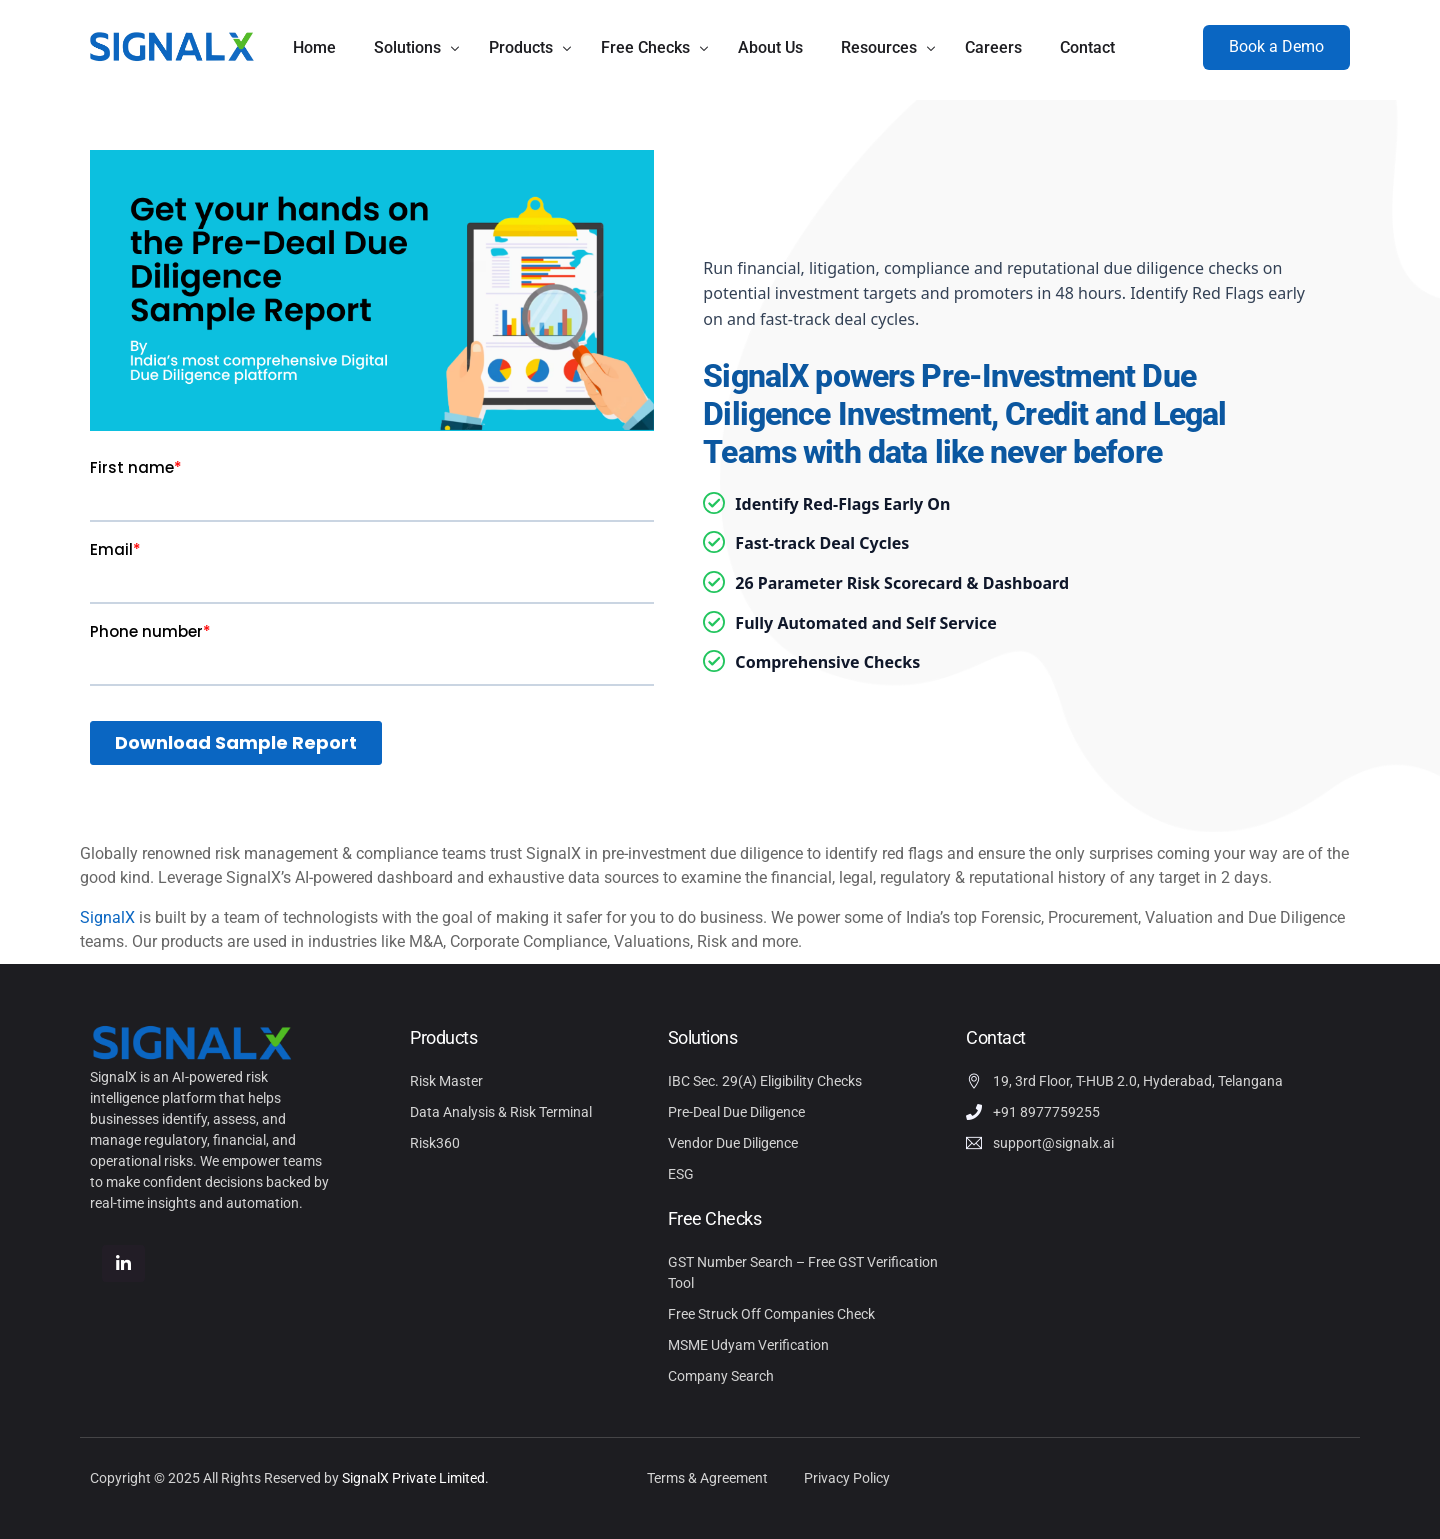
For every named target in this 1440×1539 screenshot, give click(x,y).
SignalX (107, 917)
